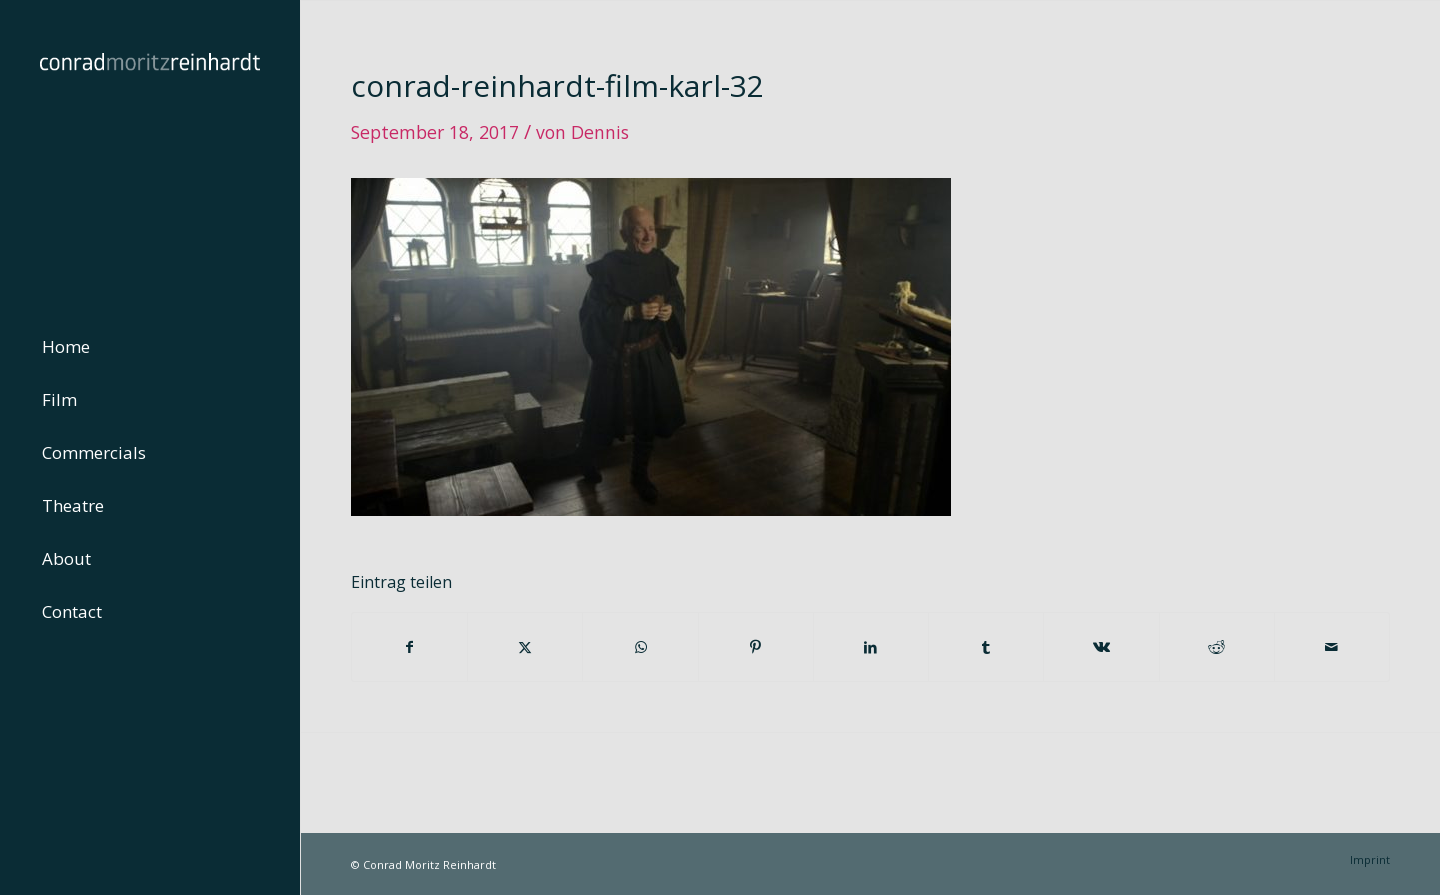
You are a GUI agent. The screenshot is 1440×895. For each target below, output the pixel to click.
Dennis (600, 132)
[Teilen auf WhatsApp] (640, 647)
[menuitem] (150, 347)
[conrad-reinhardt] (150, 150)
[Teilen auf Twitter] (525, 647)
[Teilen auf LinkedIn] (871, 647)
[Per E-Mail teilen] (1332, 647)
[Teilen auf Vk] (1101, 647)
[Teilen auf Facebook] (409, 647)
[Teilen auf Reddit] (1217, 647)
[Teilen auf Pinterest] (756, 647)
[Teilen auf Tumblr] (986, 647)
